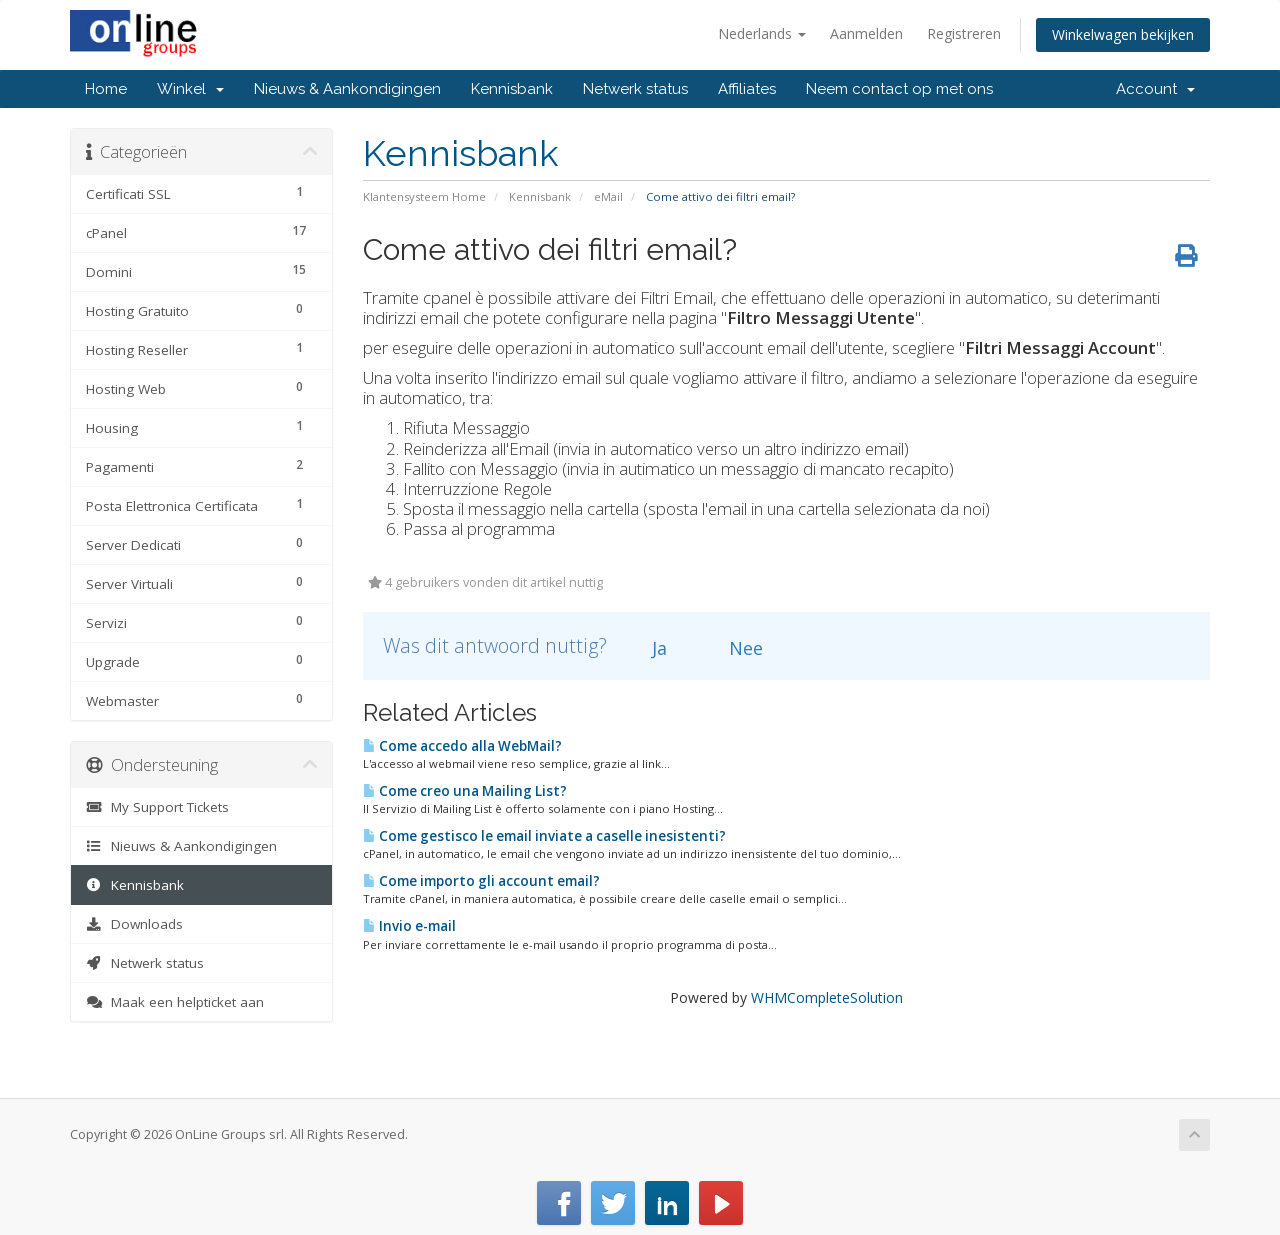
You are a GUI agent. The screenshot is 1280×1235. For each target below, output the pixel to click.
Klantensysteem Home (424, 196)
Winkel (190, 89)
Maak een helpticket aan (175, 1002)
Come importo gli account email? (481, 881)
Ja (648, 648)
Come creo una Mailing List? (465, 791)
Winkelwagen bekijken (1123, 34)
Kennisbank (512, 89)
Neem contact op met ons (899, 89)
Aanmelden (866, 33)
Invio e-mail (409, 926)
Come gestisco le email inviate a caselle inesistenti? (544, 836)
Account (1155, 89)
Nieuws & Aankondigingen (347, 89)
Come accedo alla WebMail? (462, 746)
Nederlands (762, 33)
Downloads (134, 924)
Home (106, 89)
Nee (734, 648)
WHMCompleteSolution (827, 997)
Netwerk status (635, 89)
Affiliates (747, 89)
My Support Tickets (157, 807)
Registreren (964, 33)
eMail (608, 196)
